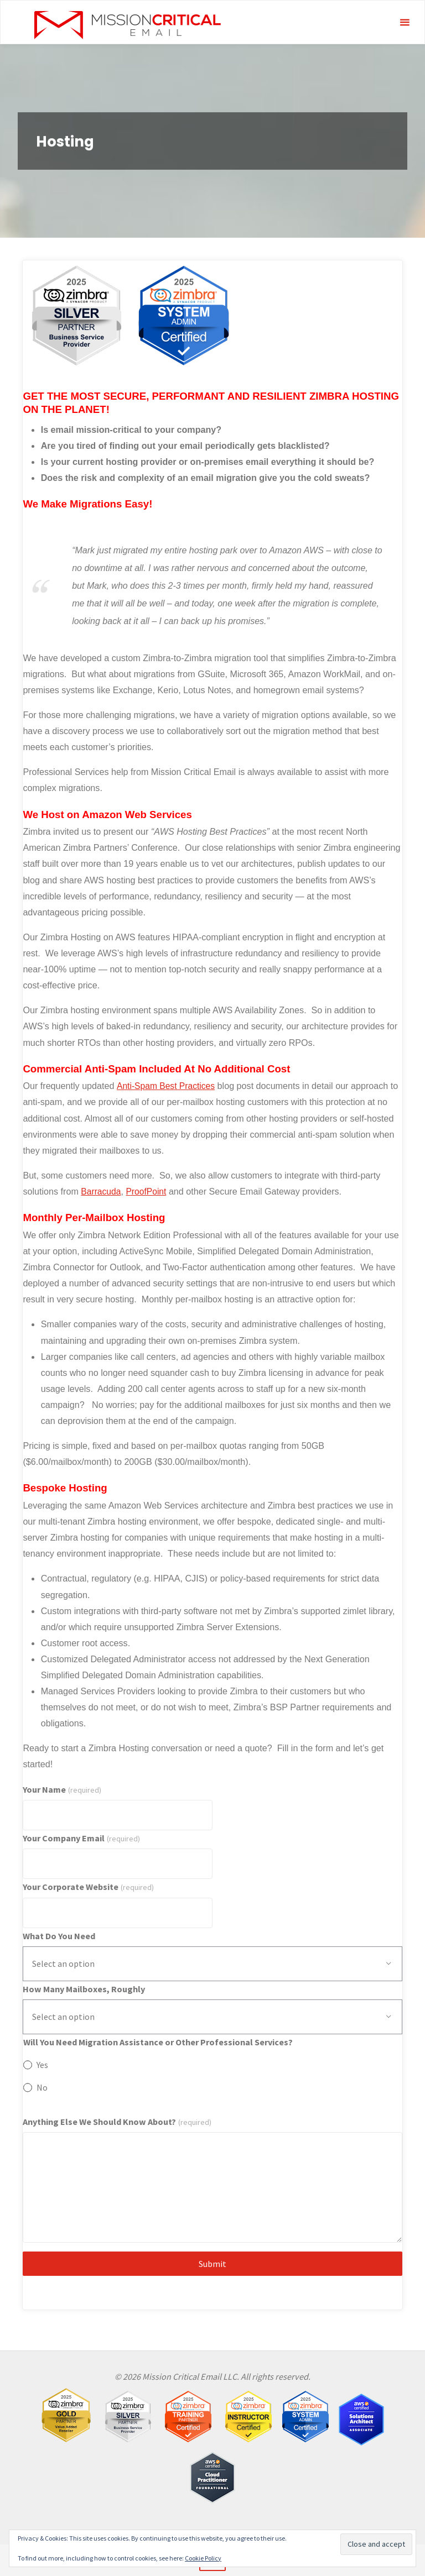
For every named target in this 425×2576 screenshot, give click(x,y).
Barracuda (101, 1191)
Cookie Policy (203, 2558)
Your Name (62, 1789)
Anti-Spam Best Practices (166, 1086)
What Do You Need (59, 1935)
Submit (212, 2263)
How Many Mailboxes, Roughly (84, 1988)
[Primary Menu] (404, 23)
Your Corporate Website (88, 1886)
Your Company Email (81, 1838)
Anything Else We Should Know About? (117, 2121)
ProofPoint (148, 1191)
